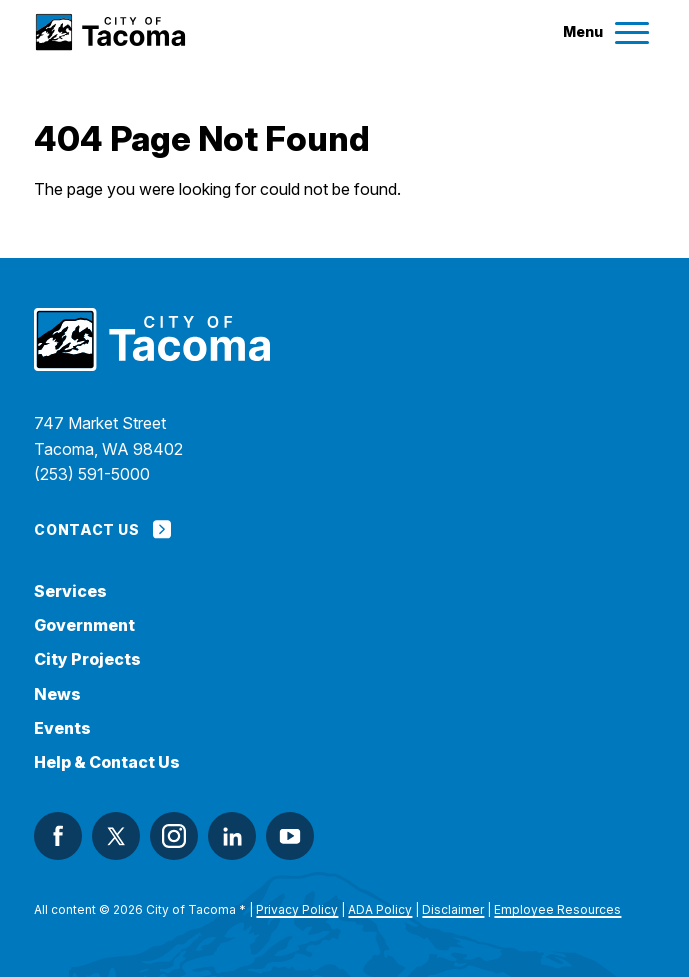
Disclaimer (453, 909)
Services (70, 591)
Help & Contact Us (107, 762)
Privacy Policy (297, 909)
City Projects (87, 659)
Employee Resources (557, 909)
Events (62, 728)
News (57, 694)
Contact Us (102, 529)
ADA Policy (380, 909)
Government (84, 625)
